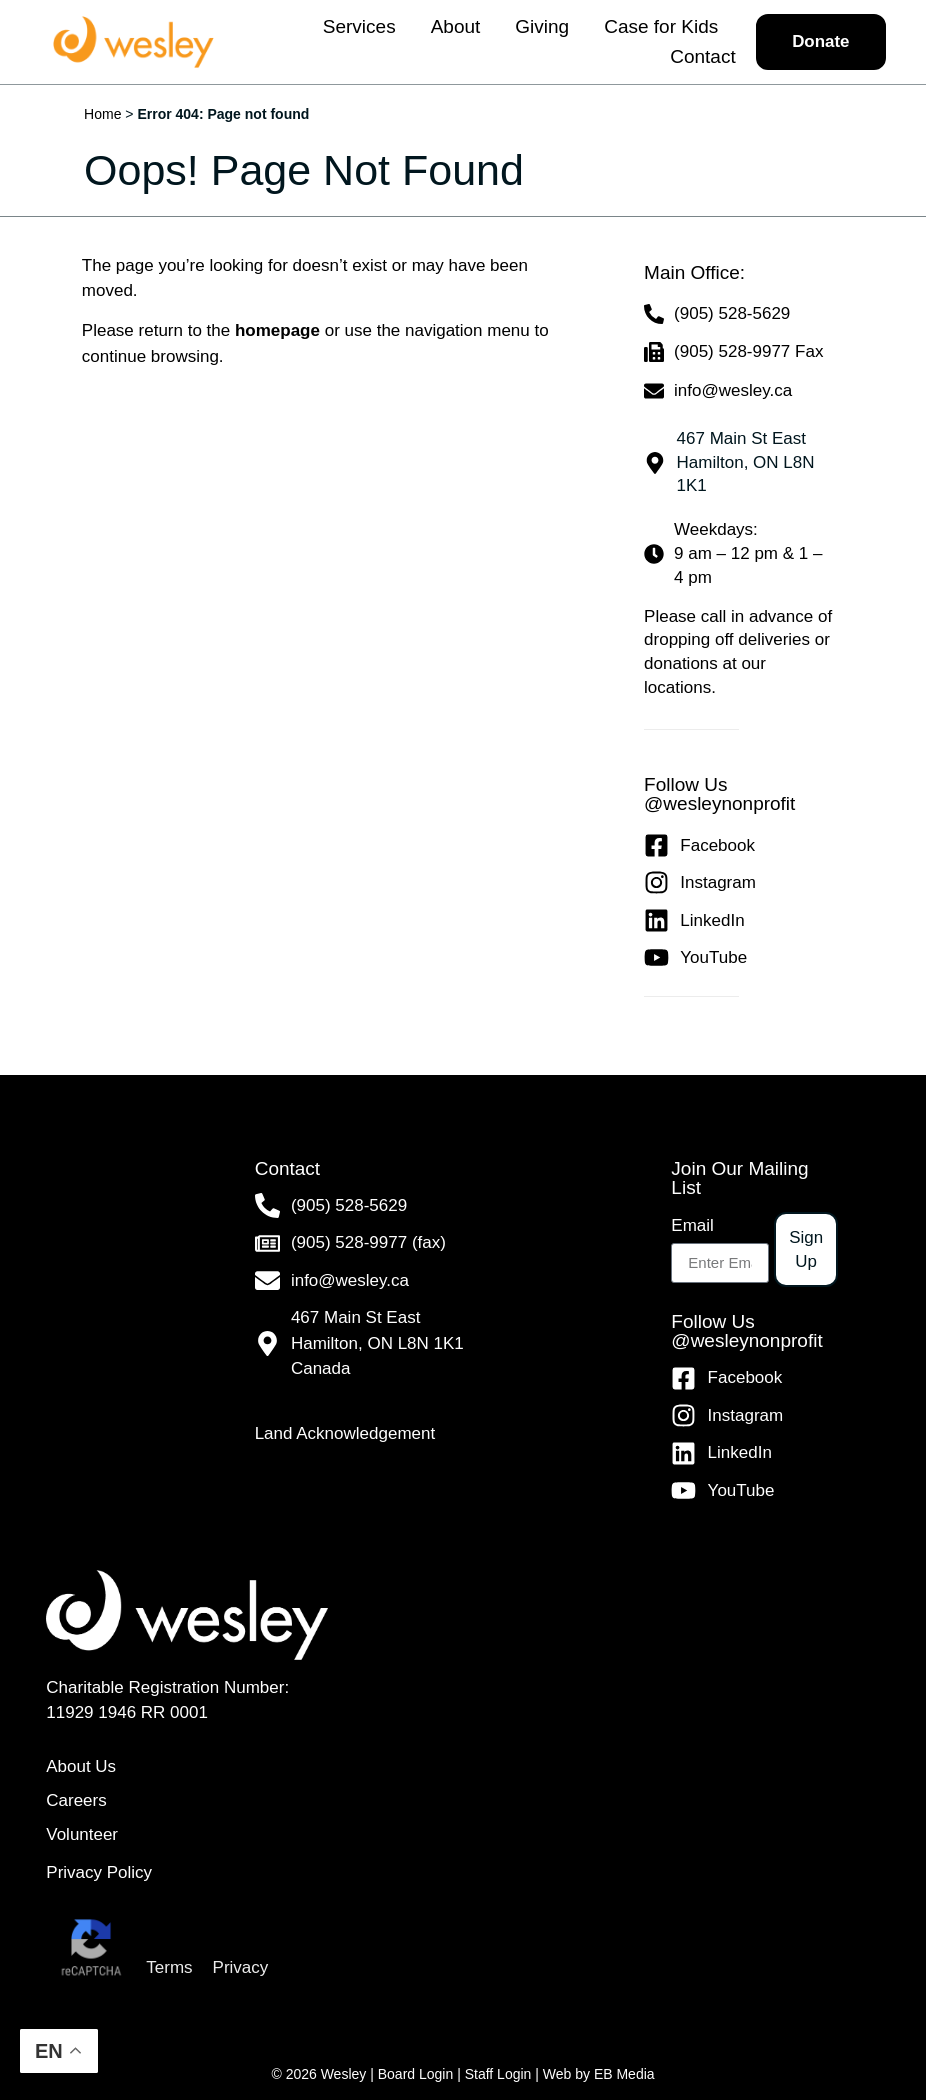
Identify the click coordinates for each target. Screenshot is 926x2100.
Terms (169, 1968)
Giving (541, 26)
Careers (76, 1800)
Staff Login (498, 2074)
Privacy (241, 1968)
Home (102, 114)
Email (692, 1225)
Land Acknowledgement (345, 1433)
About (455, 26)
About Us (81, 1766)
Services (358, 26)
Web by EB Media (599, 2074)
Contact (701, 56)
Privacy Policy (99, 1873)
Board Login (416, 2074)
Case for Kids (660, 26)
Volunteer (82, 1834)
